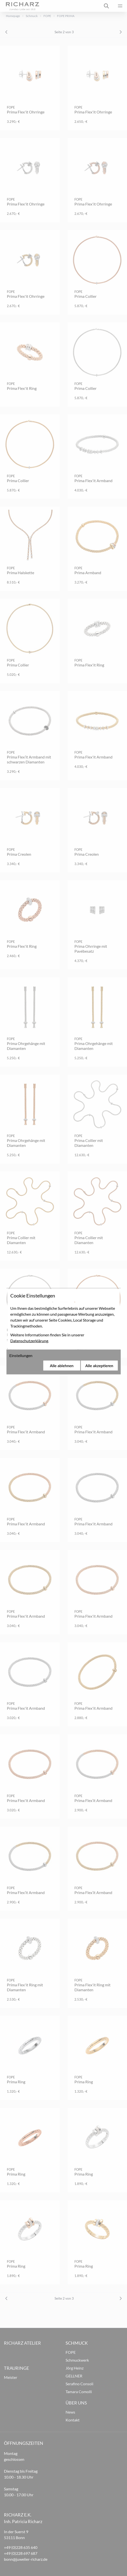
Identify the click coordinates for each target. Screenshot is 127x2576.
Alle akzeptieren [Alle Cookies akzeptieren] (99, 1322)
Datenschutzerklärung (29, 1297)
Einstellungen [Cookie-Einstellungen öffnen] (20, 1312)
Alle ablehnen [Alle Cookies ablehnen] (61, 1322)
